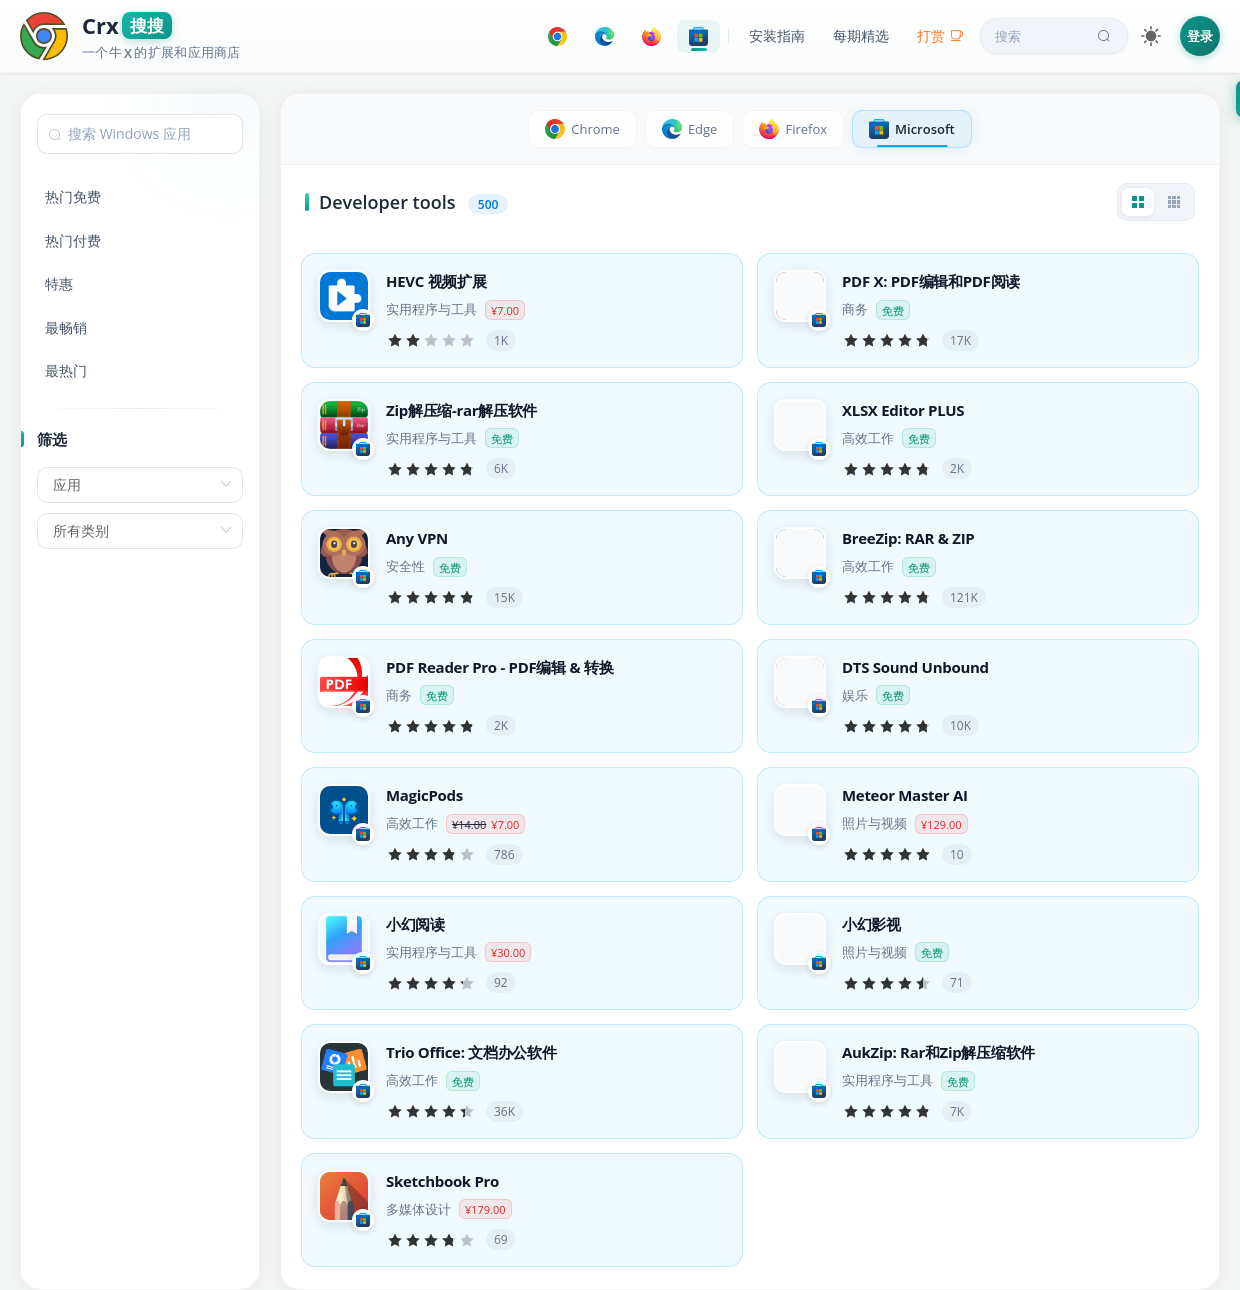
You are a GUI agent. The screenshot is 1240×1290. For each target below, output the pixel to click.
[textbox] (140, 134)
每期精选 (861, 35)
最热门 (66, 370)
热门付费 (73, 240)
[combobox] (140, 134)
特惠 (59, 283)
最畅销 (66, 327)
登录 (1200, 36)
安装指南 (777, 35)
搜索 (1055, 36)
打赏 (940, 35)
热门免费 (73, 196)
